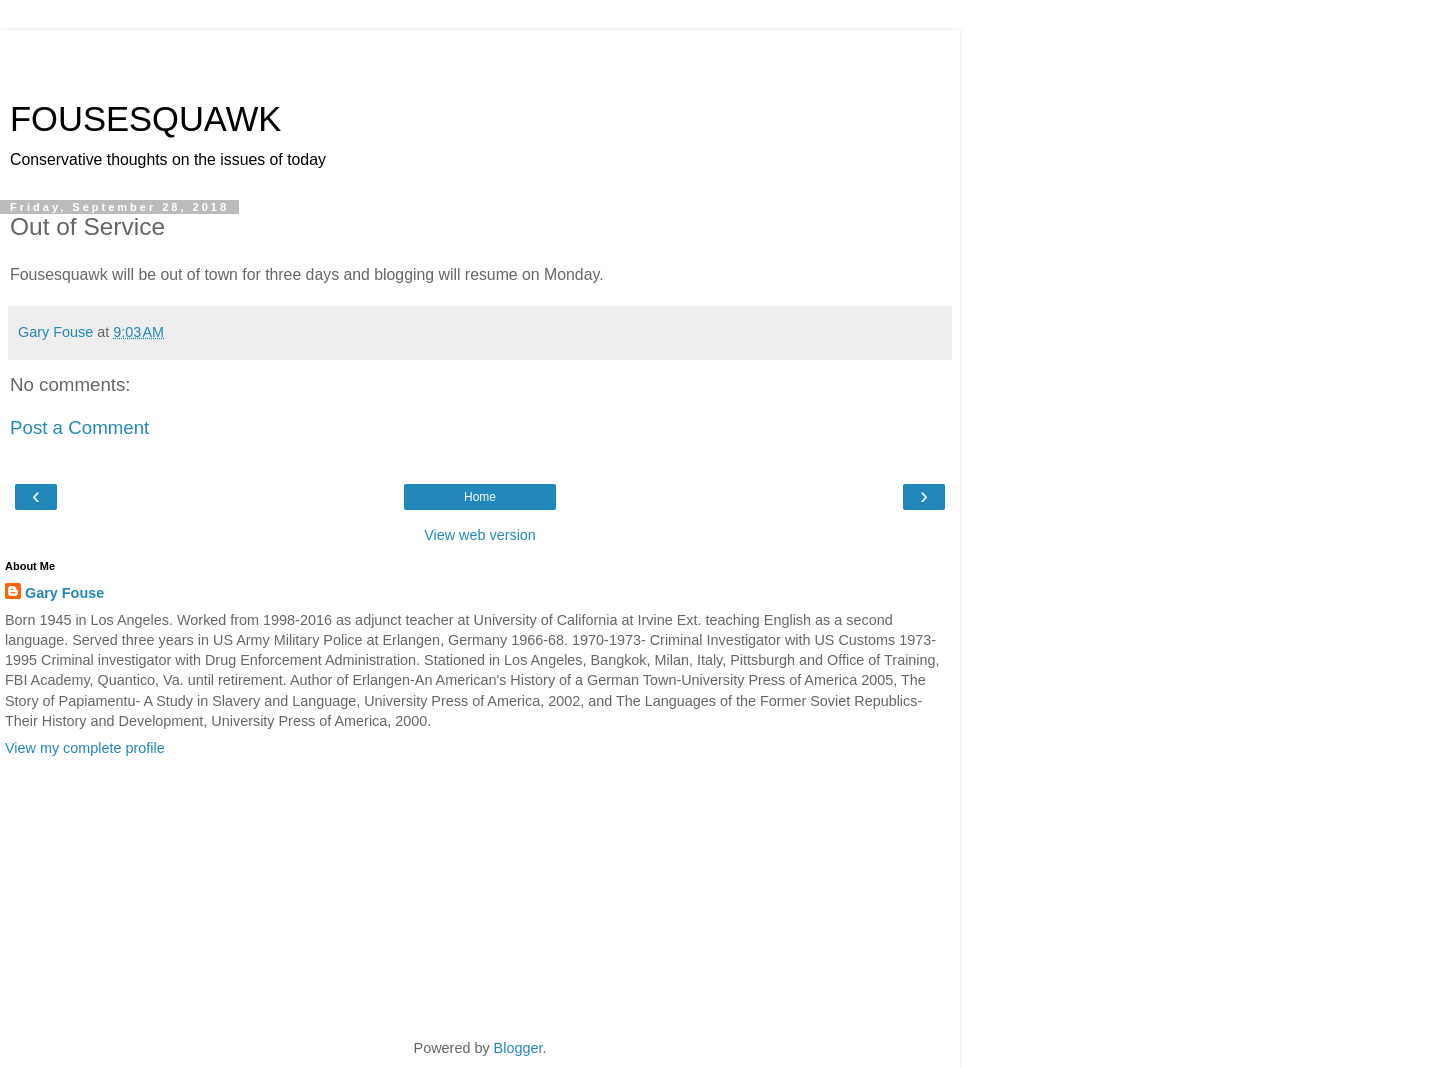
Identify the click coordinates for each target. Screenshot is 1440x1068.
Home (480, 497)
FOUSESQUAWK (145, 119)
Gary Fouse (64, 593)
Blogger (518, 1048)
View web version (480, 535)
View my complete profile (85, 748)
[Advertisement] (480, 55)
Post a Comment (79, 427)
